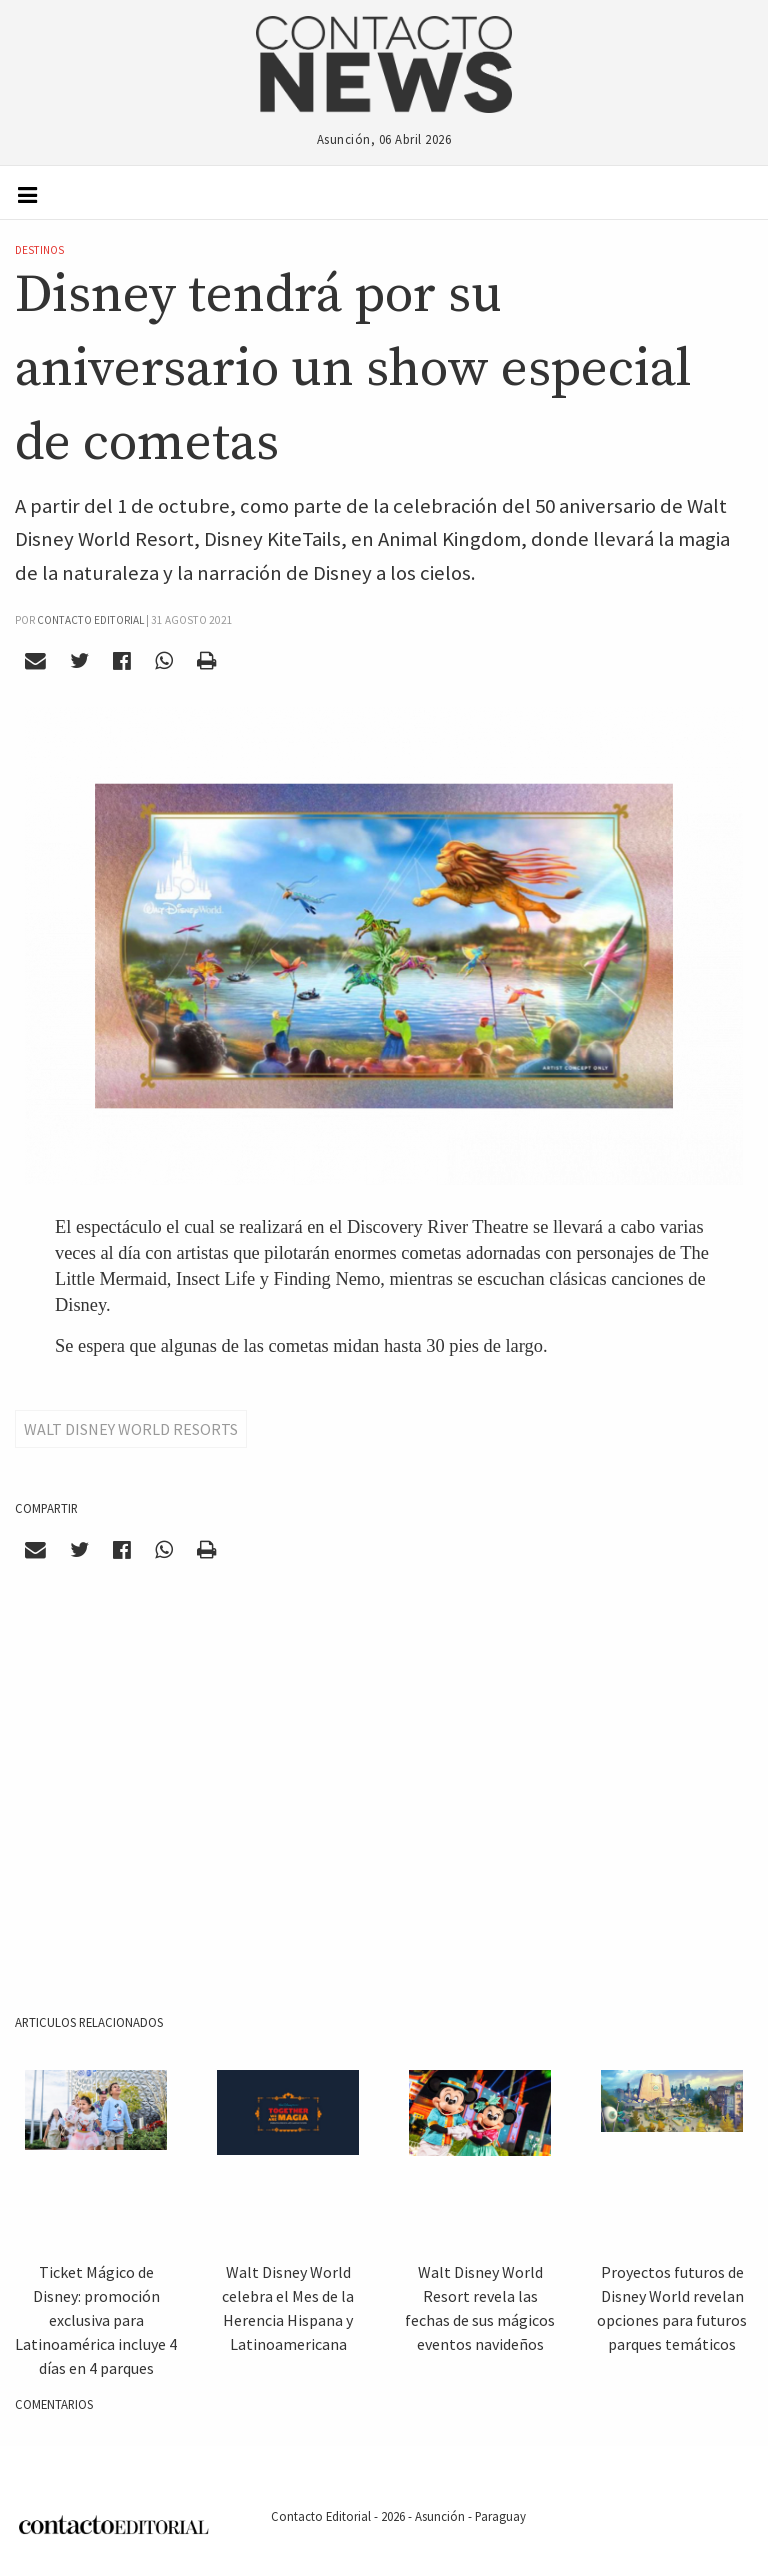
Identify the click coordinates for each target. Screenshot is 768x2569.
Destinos (39, 250)
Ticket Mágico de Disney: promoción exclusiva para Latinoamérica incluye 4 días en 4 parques (96, 2320)
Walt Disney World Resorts (131, 1429)
